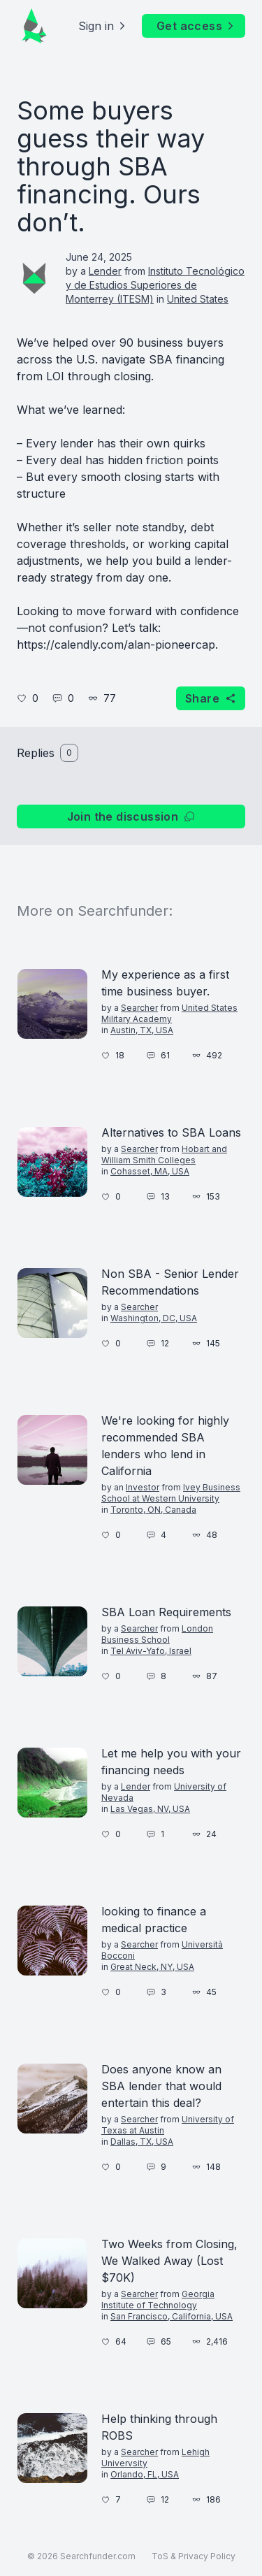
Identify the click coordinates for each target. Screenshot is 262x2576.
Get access (196, 26)
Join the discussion (131, 816)
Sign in (103, 26)
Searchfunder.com (98, 2556)
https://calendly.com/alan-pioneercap (116, 645)
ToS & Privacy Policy (193, 2556)
